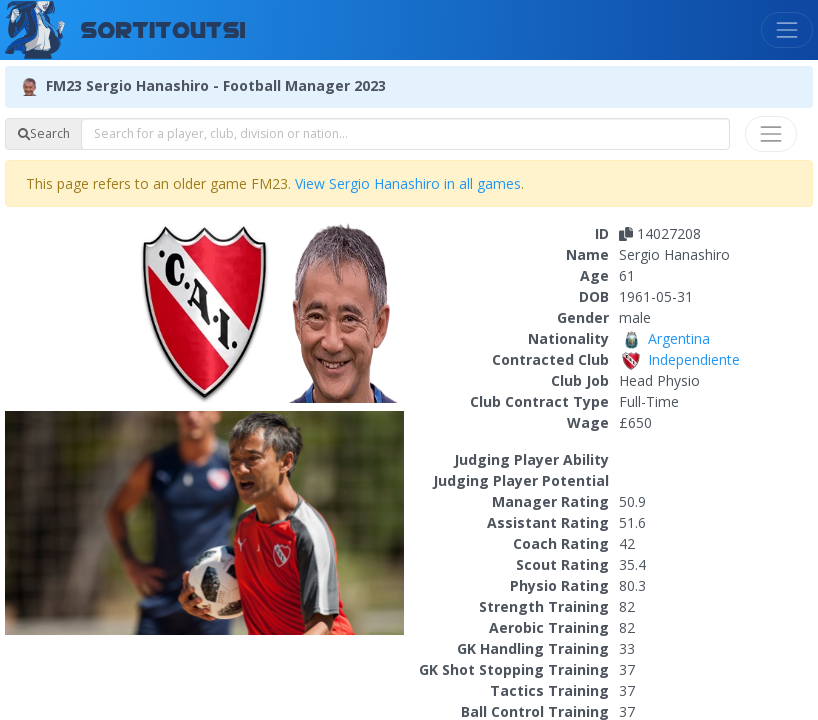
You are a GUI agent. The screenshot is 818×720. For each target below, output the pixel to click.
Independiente (679, 359)
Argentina (664, 338)
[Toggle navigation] (787, 30)
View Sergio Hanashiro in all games (408, 183)
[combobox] (405, 134)
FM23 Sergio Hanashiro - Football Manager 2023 (216, 84)
